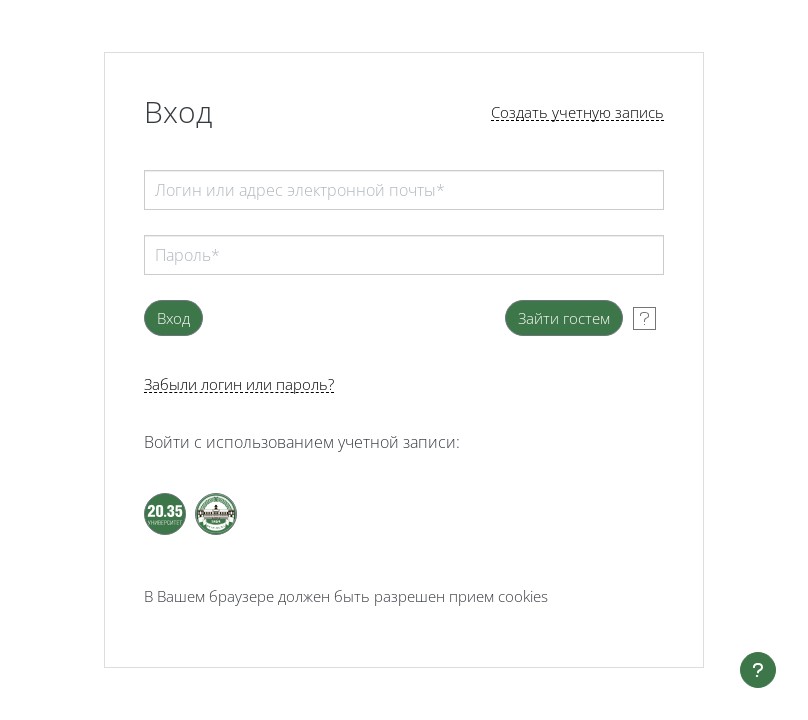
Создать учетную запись (577, 112)
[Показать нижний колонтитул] (758, 670)
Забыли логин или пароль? (239, 384)
